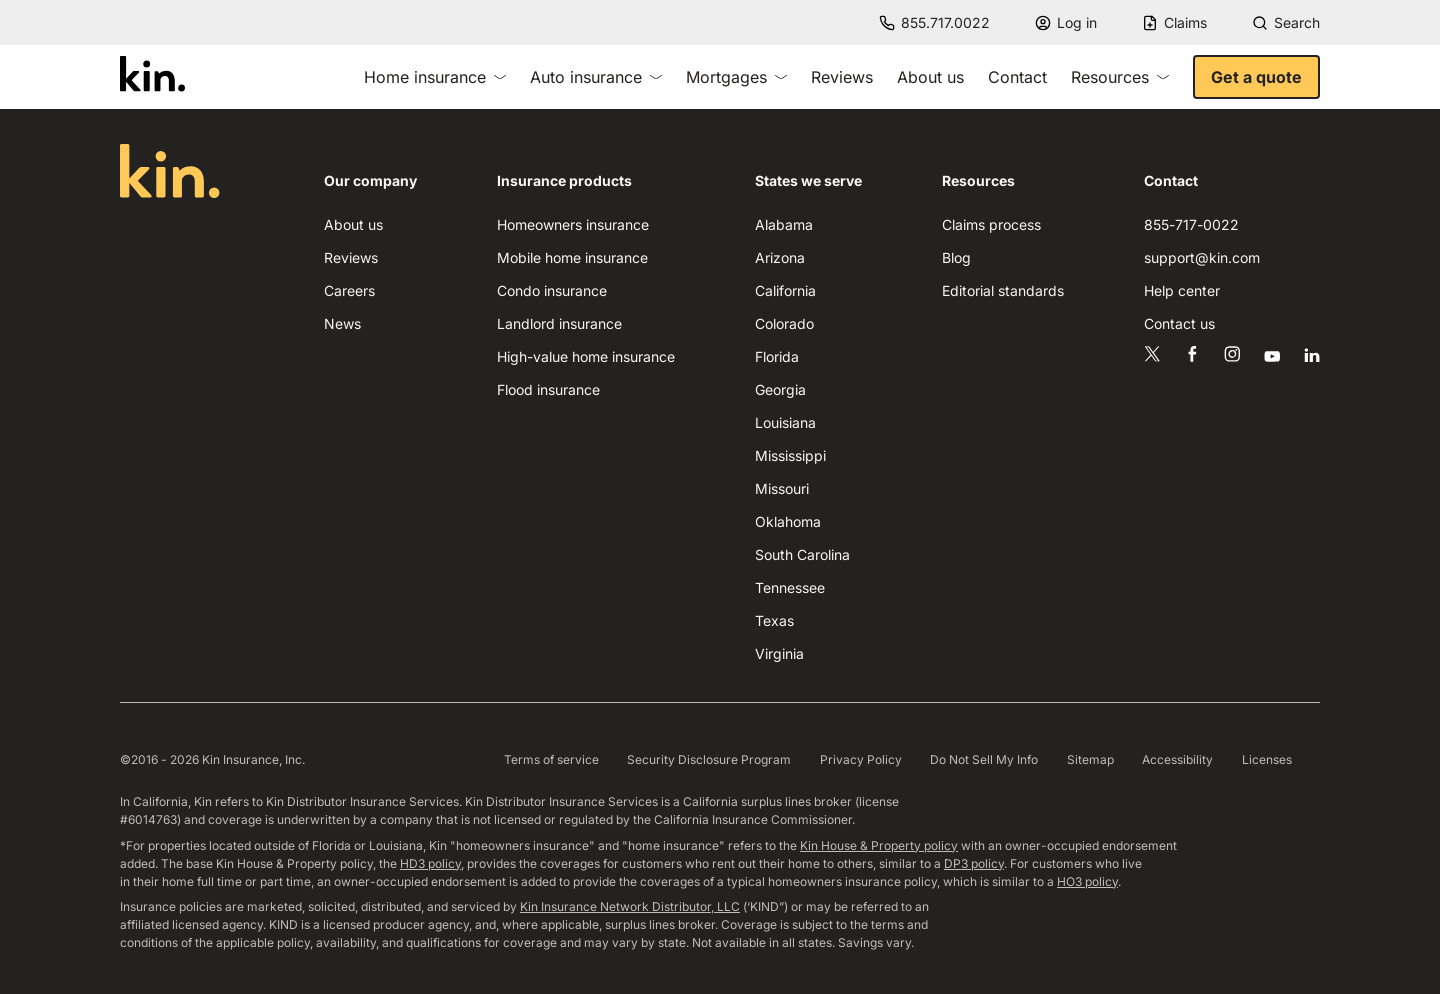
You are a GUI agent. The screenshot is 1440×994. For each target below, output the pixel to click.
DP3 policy (974, 863)
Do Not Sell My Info (984, 759)
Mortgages (736, 77)
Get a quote (1256, 77)
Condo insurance (552, 290)
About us (930, 77)
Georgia (780, 389)
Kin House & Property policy (879, 845)
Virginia (779, 653)
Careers (349, 290)
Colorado (784, 323)
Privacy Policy (861, 759)
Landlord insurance (559, 323)
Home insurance (435, 77)
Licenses (1267, 759)
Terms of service (551, 759)
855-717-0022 (1191, 224)
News (342, 323)
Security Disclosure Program (709, 759)
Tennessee (790, 587)
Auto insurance (596, 77)
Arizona (780, 257)
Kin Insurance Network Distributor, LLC (630, 906)
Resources (1120, 77)
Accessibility (1177, 759)
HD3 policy (430, 863)
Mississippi (790, 455)
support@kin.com (1202, 257)
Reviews (842, 77)
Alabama (784, 224)
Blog (956, 257)
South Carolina (802, 554)
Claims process (991, 224)
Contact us (1179, 323)
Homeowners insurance (573, 224)
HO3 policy (1087, 881)
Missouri (782, 488)
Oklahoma (788, 521)
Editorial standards (1003, 290)
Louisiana (785, 422)
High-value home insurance (586, 356)
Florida (777, 356)
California (785, 290)
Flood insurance (548, 389)
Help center (1182, 290)
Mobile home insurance (572, 257)
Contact (1017, 77)
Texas (774, 620)
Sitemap (1090, 759)
